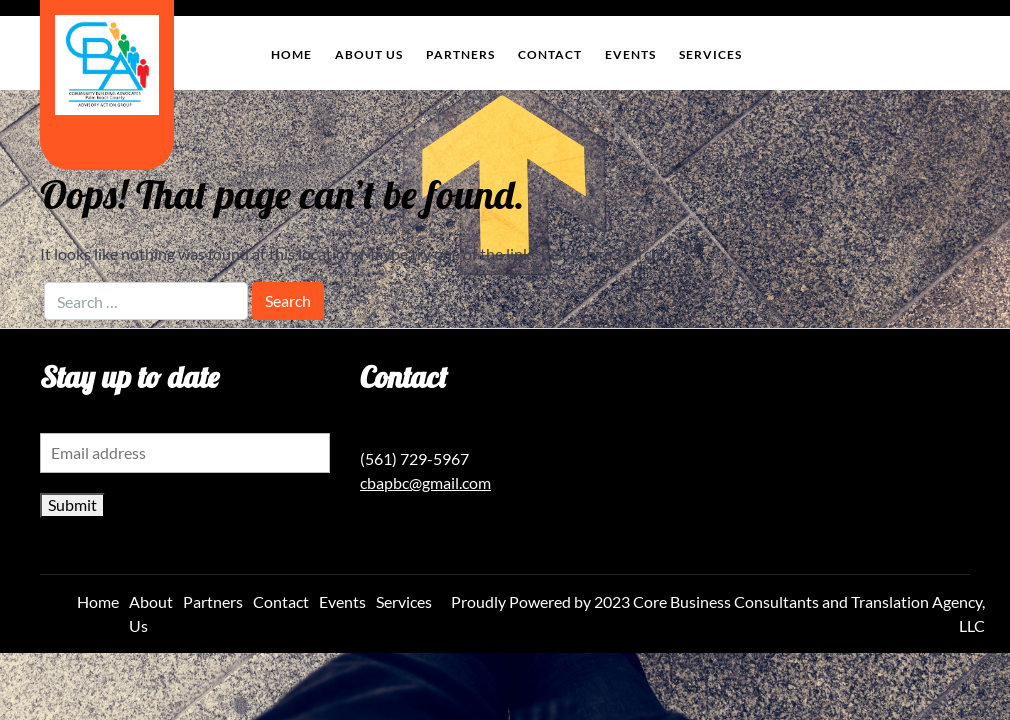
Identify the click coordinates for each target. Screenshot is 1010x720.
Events (630, 54)
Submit (72, 504)
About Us (369, 54)
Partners (460, 54)
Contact (550, 54)
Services (710, 54)
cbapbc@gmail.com (425, 482)
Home (291, 54)
